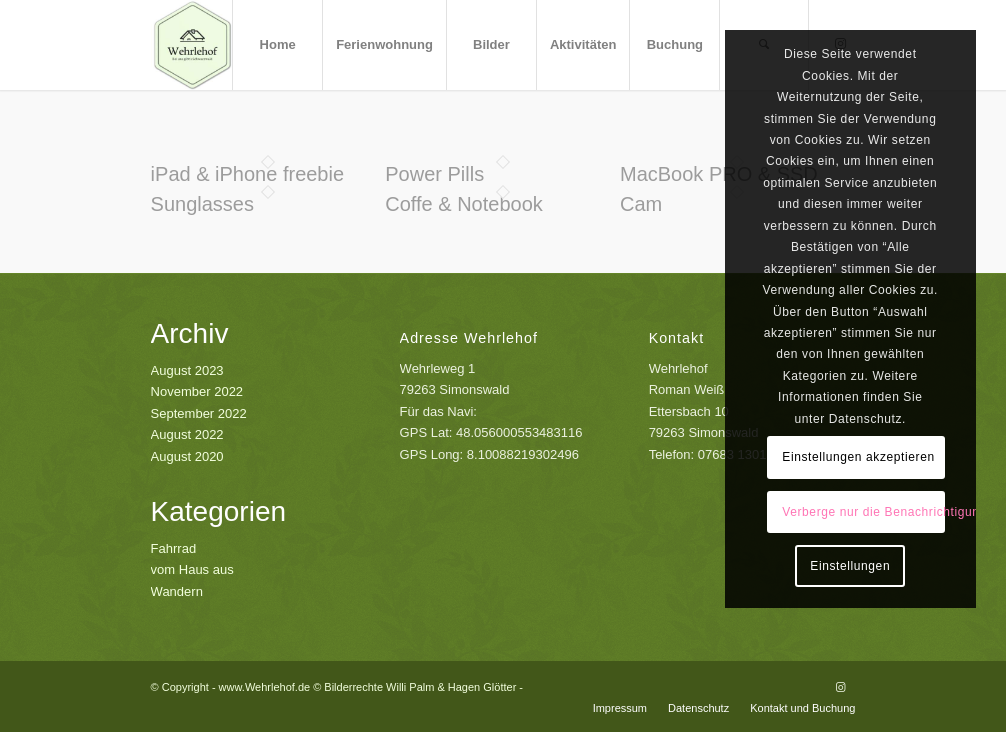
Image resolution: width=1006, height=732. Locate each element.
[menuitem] (277, 45)
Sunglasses (202, 204)
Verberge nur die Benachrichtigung (863, 512)
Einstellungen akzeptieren (858, 457)
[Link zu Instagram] (840, 687)
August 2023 (187, 370)
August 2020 (187, 456)
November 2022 (197, 391)
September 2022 (199, 413)
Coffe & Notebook (464, 204)
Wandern (177, 591)
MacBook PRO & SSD (719, 174)
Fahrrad (174, 548)
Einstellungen (850, 566)
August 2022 (187, 434)
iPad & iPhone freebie (247, 174)
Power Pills (434, 174)
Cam (641, 204)
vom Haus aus (192, 569)
